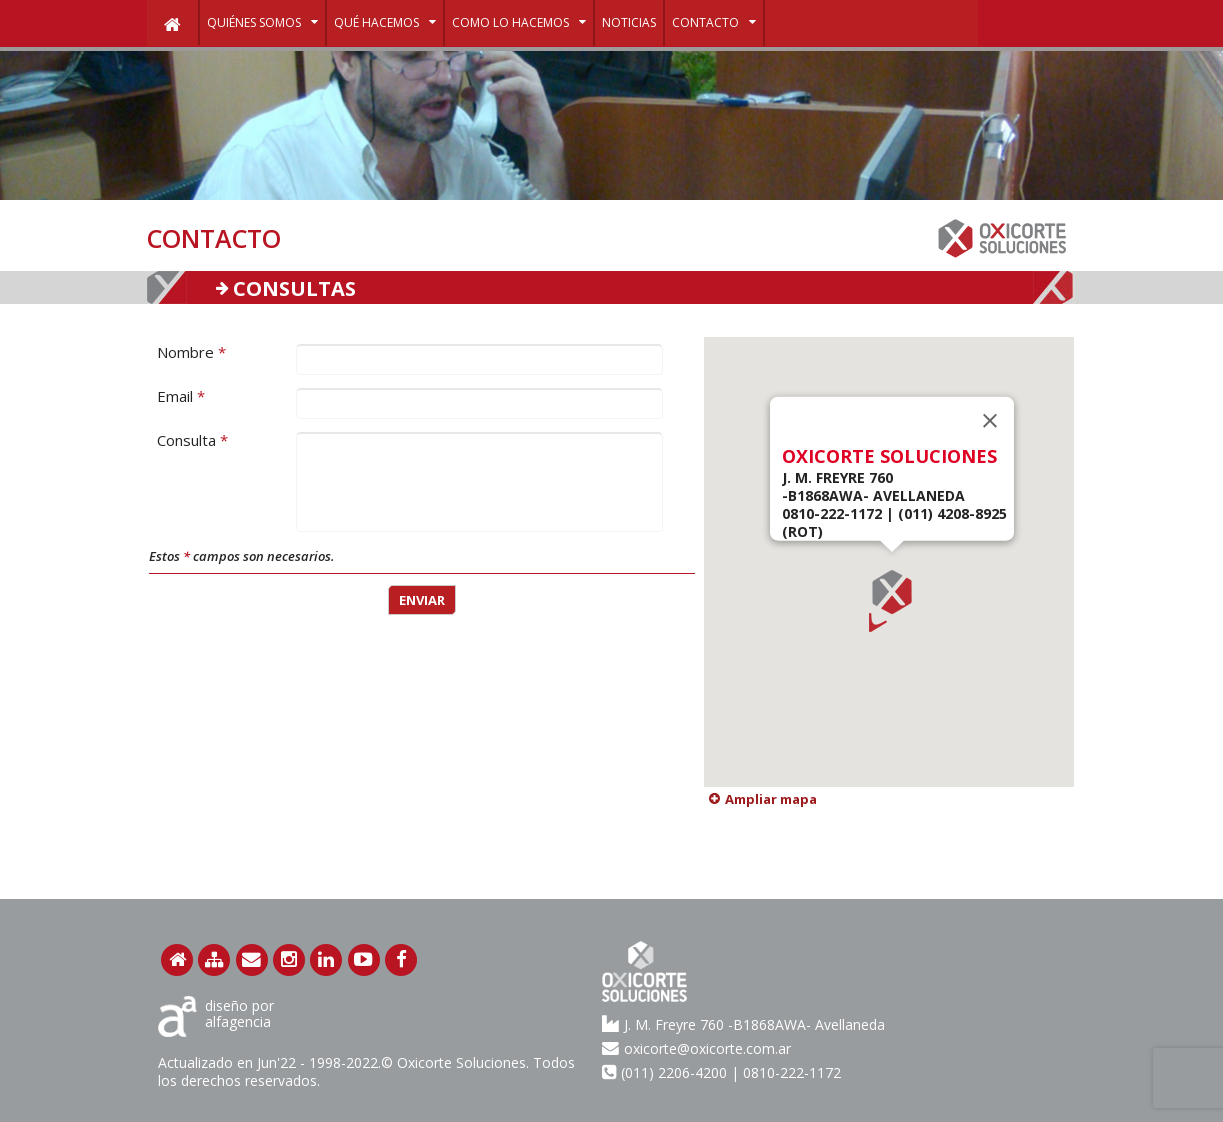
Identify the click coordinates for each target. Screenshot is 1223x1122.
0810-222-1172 (792, 1072)
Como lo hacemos (519, 21)
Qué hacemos (385, 21)
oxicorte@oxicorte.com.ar (696, 1047)
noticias (629, 22)
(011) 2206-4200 (674, 1072)
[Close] (990, 421)
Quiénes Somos (262, 21)
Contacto (714, 21)
